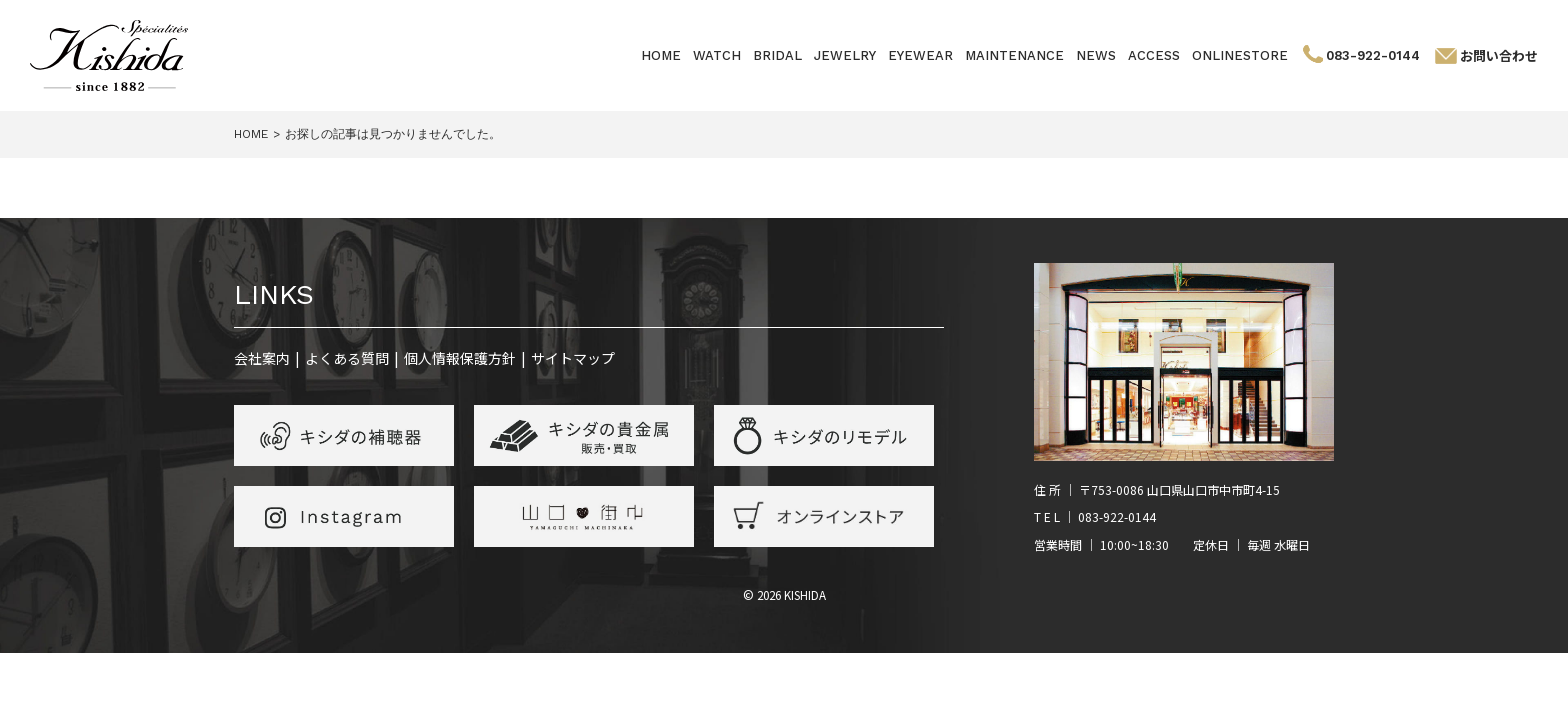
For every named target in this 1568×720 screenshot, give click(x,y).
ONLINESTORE (1240, 55)
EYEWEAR (920, 55)
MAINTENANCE (1014, 55)
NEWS (1096, 55)
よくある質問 (347, 358)
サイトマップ (573, 358)
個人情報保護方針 (460, 358)
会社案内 (262, 358)
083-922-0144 (1373, 55)
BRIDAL (777, 55)
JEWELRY (845, 55)
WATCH (717, 55)
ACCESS (1154, 55)
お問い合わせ (1499, 55)
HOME (661, 55)
